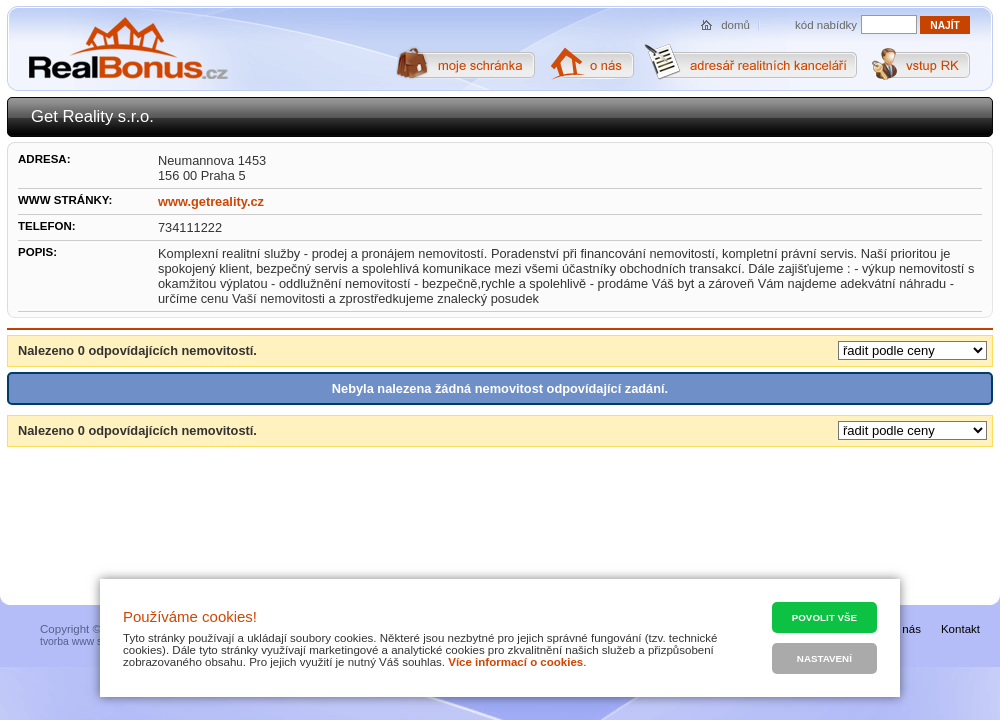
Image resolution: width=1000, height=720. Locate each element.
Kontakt (960, 629)
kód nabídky (826, 25)
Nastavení (824, 658)
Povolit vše (824, 617)
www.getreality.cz (211, 201)
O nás (905, 629)
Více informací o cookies (515, 662)
